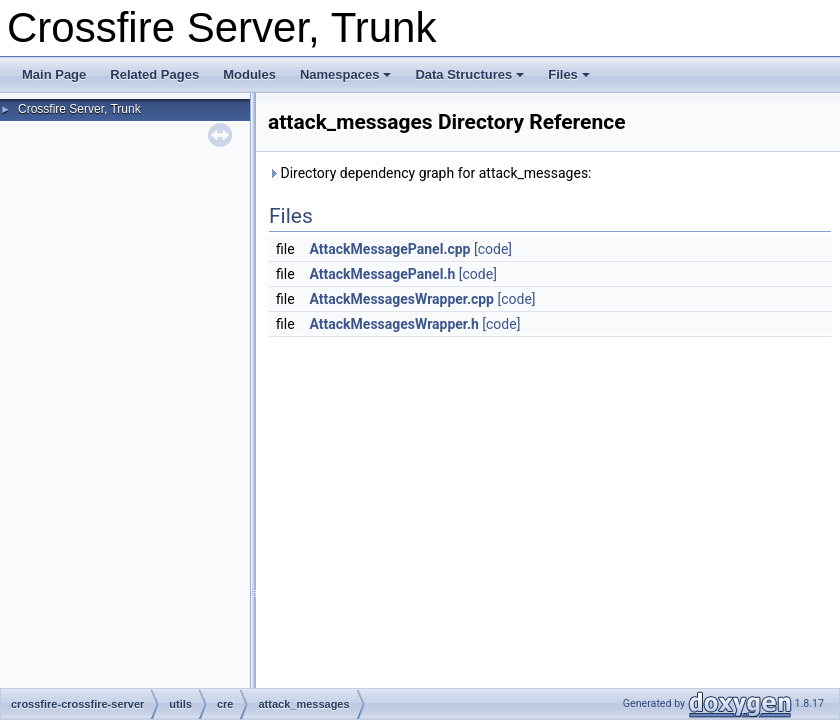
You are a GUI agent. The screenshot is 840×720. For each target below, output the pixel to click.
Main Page (54, 74)
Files (569, 74)
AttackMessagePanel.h (383, 274)
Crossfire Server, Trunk (79, 109)
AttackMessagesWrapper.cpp (402, 299)
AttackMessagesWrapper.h (394, 324)
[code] (493, 249)
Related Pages (154, 74)
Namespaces (346, 74)
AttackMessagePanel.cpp (390, 249)
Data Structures (469, 74)
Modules (249, 74)
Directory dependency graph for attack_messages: (430, 173)
